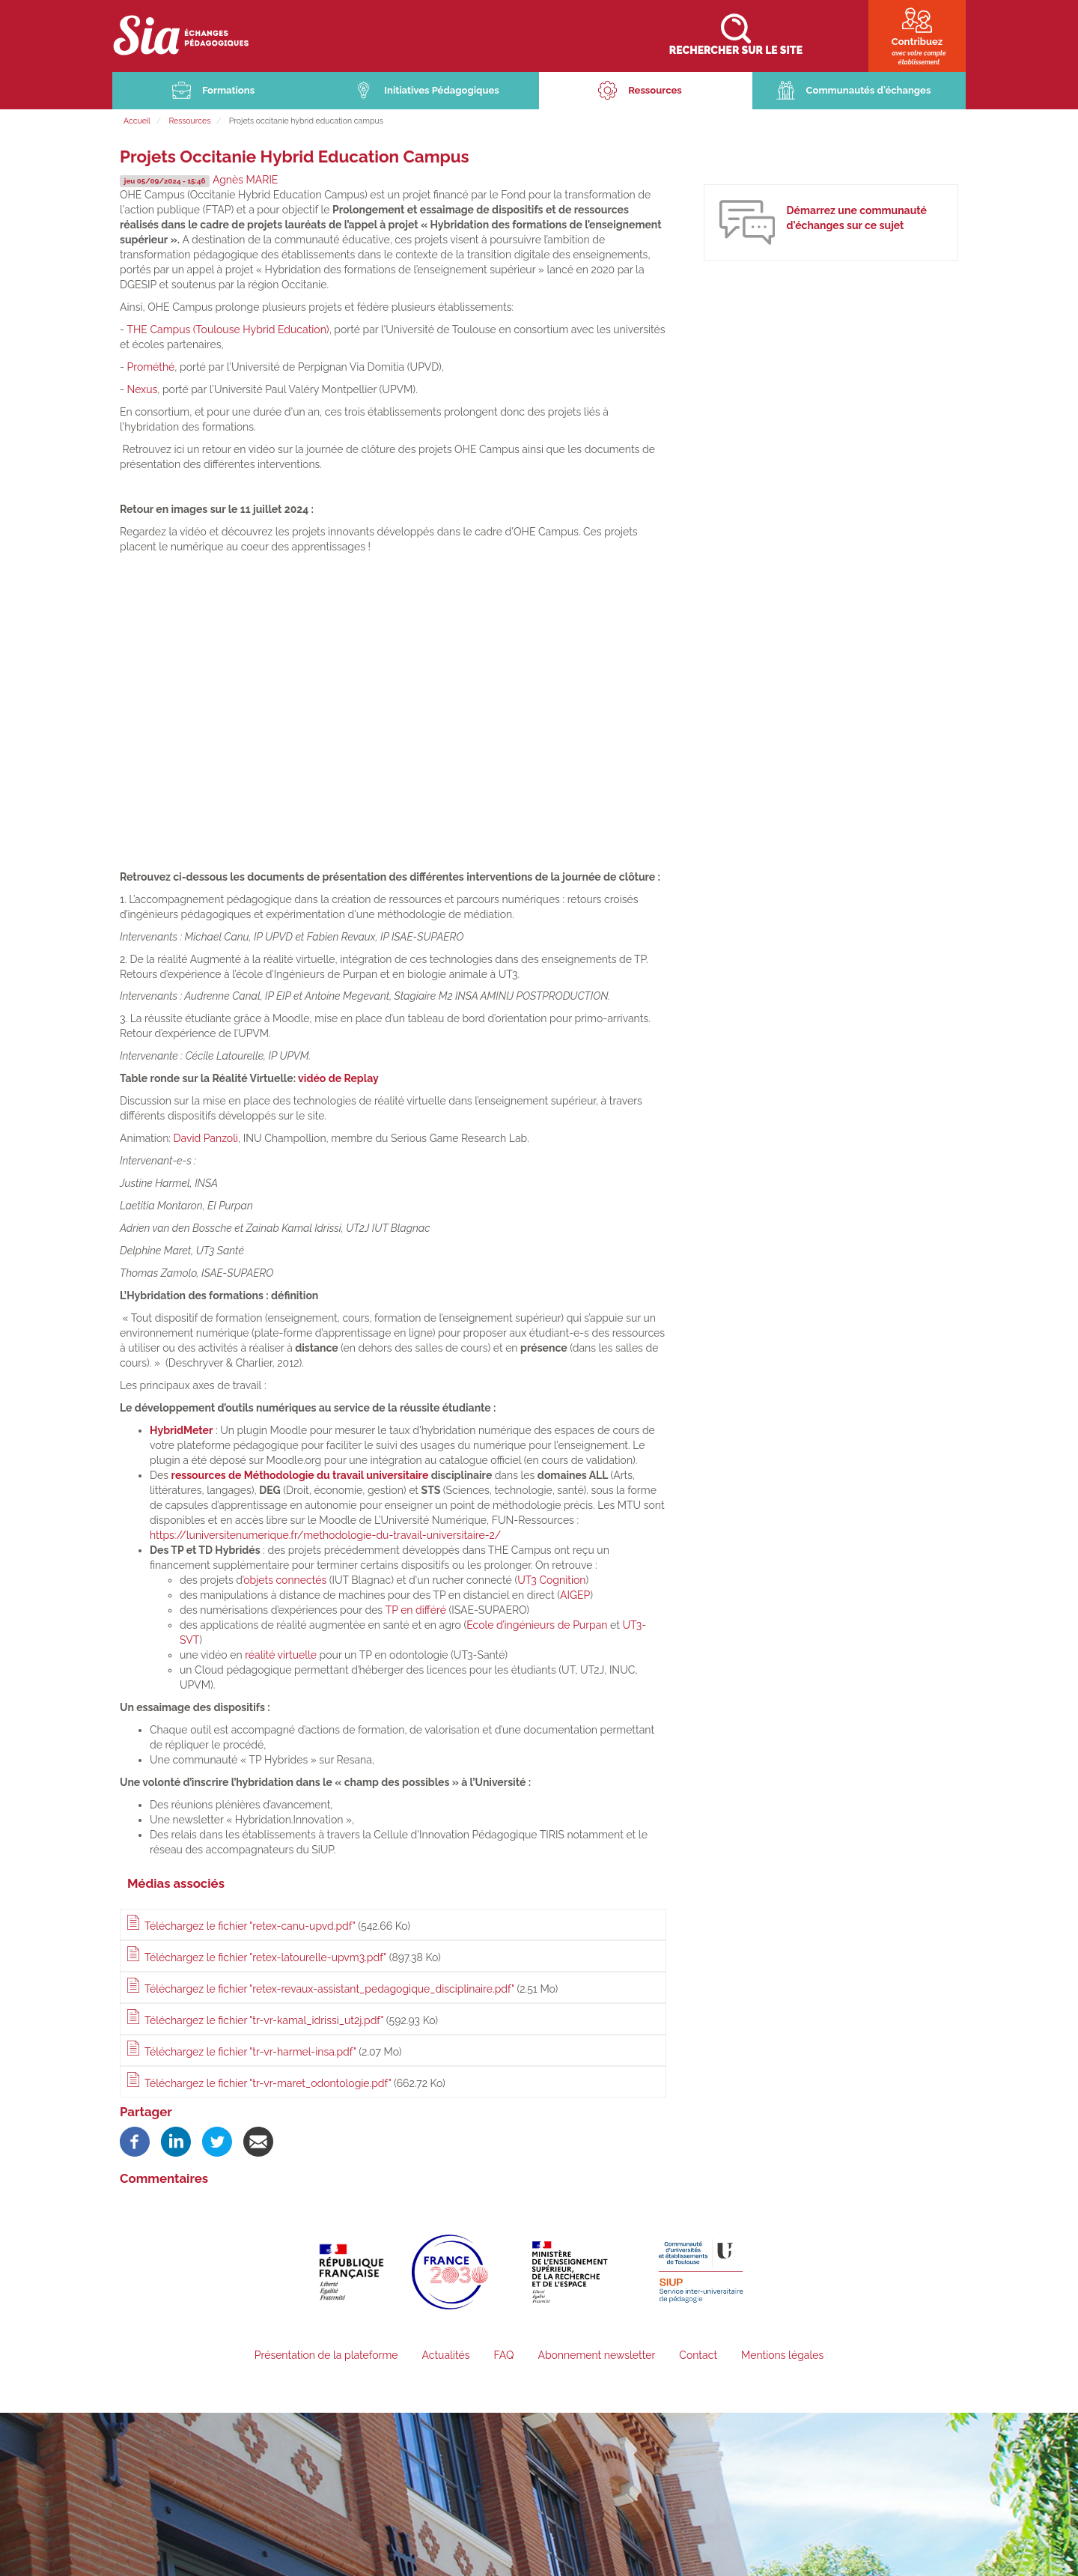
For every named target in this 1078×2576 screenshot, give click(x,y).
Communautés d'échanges (869, 92)
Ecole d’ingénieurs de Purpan (536, 1626)
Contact (698, 2357)
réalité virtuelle (281, 1656)
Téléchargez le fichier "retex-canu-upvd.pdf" (250, 1928)
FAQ (503, 2357)
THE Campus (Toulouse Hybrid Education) (228, 331)
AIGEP (575, 1597)
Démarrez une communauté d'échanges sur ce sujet (856, 220)
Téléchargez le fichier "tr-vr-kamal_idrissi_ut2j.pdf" (263, 2022)
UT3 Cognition (551, 1582)
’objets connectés (284, 1582)
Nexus (142, 391)
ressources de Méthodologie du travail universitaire (300, 1477)
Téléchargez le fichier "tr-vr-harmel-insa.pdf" (250, 2053)
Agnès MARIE (252, 182)
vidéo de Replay (338, 1081)
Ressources (655, 92)
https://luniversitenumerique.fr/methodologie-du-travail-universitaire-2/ (325, 1537)
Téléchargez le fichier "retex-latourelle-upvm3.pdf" (265, 1960)
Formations (228, 92)
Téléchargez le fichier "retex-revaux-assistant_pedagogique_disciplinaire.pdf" (329, 1991)
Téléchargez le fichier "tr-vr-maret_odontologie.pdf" (267, 2085)
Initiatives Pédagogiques (442, 92)
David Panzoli (206, 1140)
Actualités (445, 2357)
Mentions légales (782, 2357)
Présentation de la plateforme (326, 2357)
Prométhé (150, 368)
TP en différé (414, 1611)
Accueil (137, 122)
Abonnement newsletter (596, 2357)
